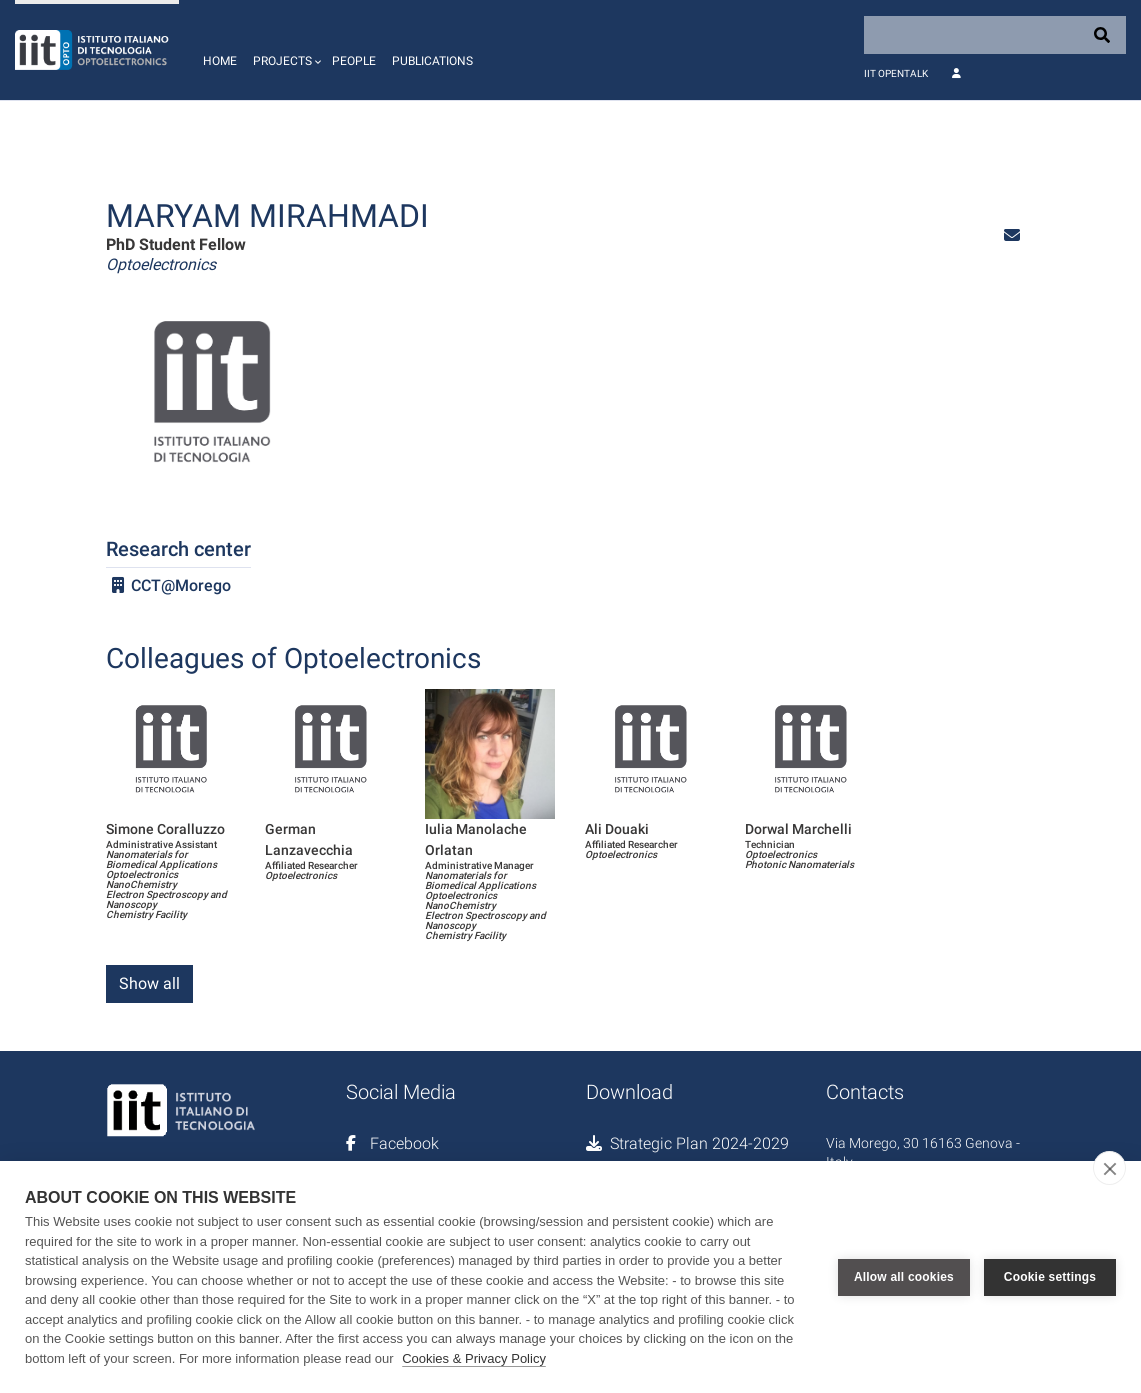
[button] (284, 50)
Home (220, 61)
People (354, 61)
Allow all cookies (904, 1277)
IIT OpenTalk (896, 73)
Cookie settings (1050, 1277)
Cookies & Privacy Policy (474, 1358)
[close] (1109, 1168)
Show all (149, 983)
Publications (432, 61)
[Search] (995, 35)
